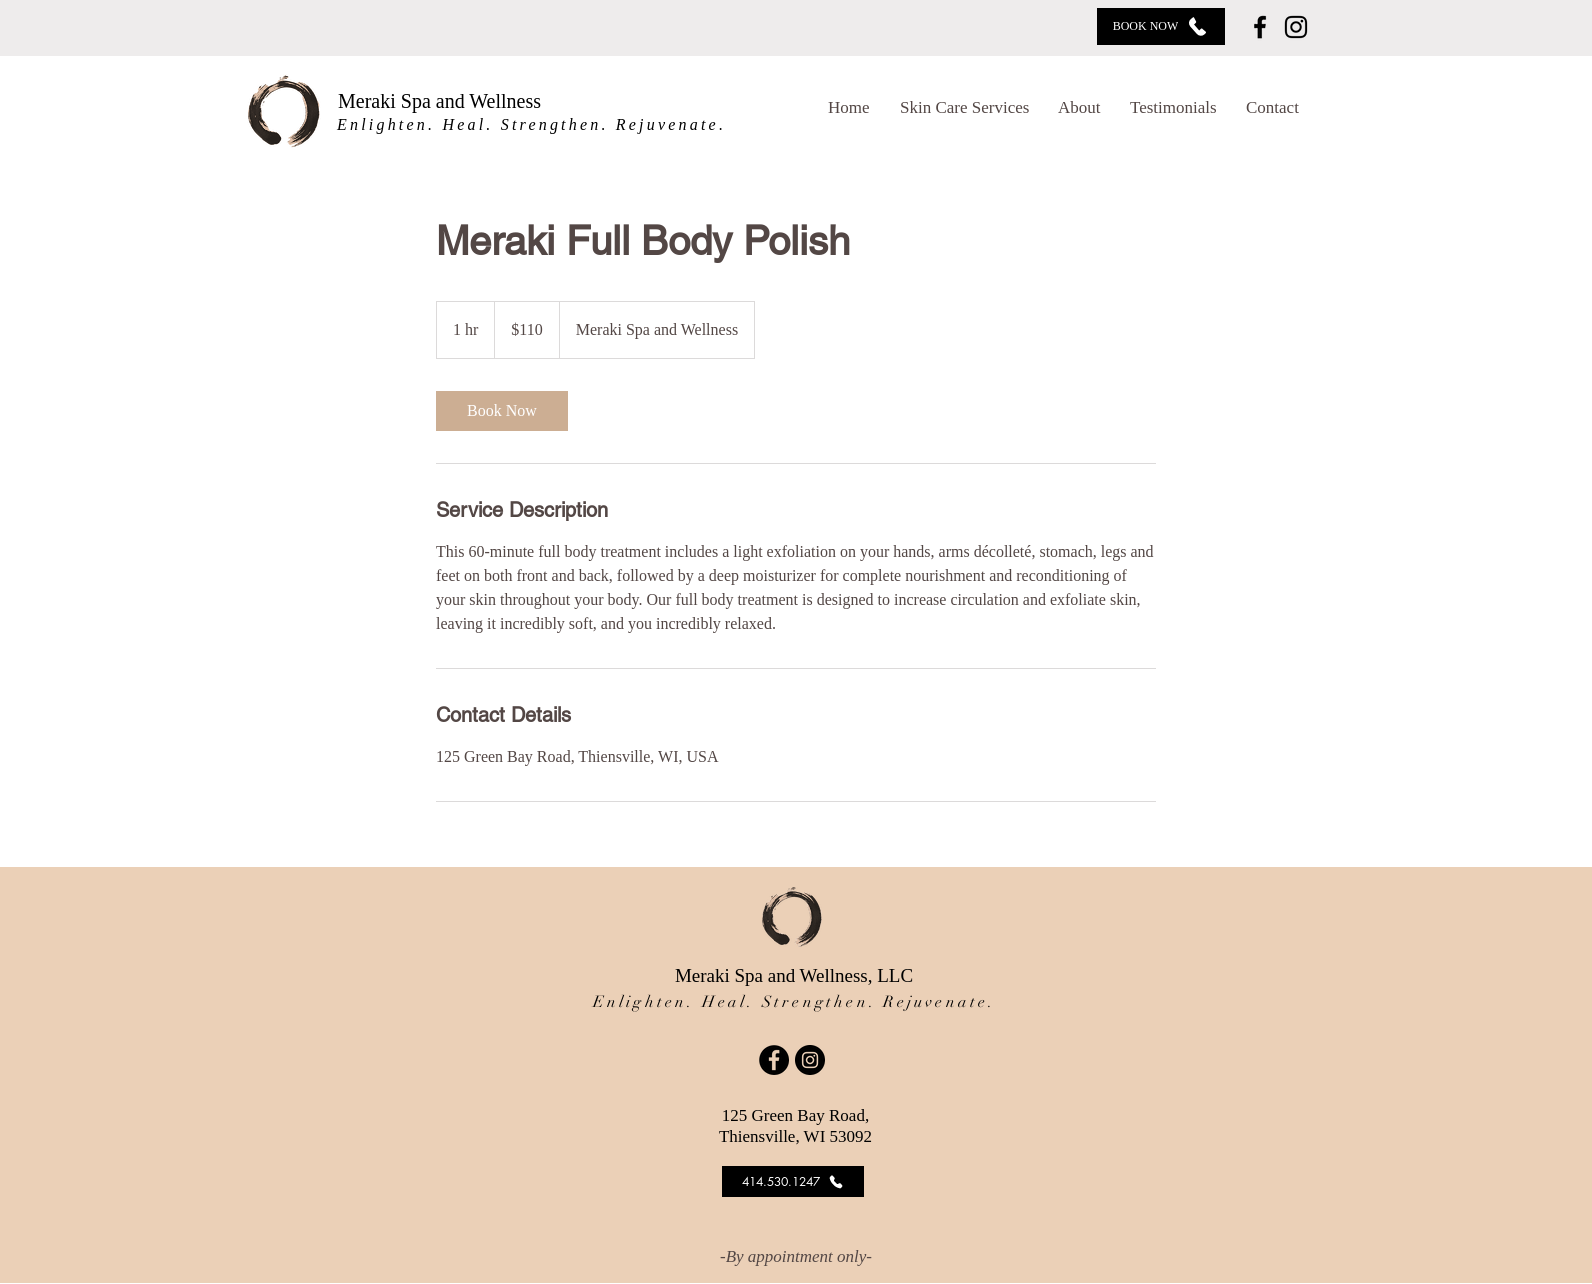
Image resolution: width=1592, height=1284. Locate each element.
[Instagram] (1296, 27)
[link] (502, 411)
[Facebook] (1260, 27)
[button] (969, 108)
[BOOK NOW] (1161, 26)
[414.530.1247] (793, 1181)
